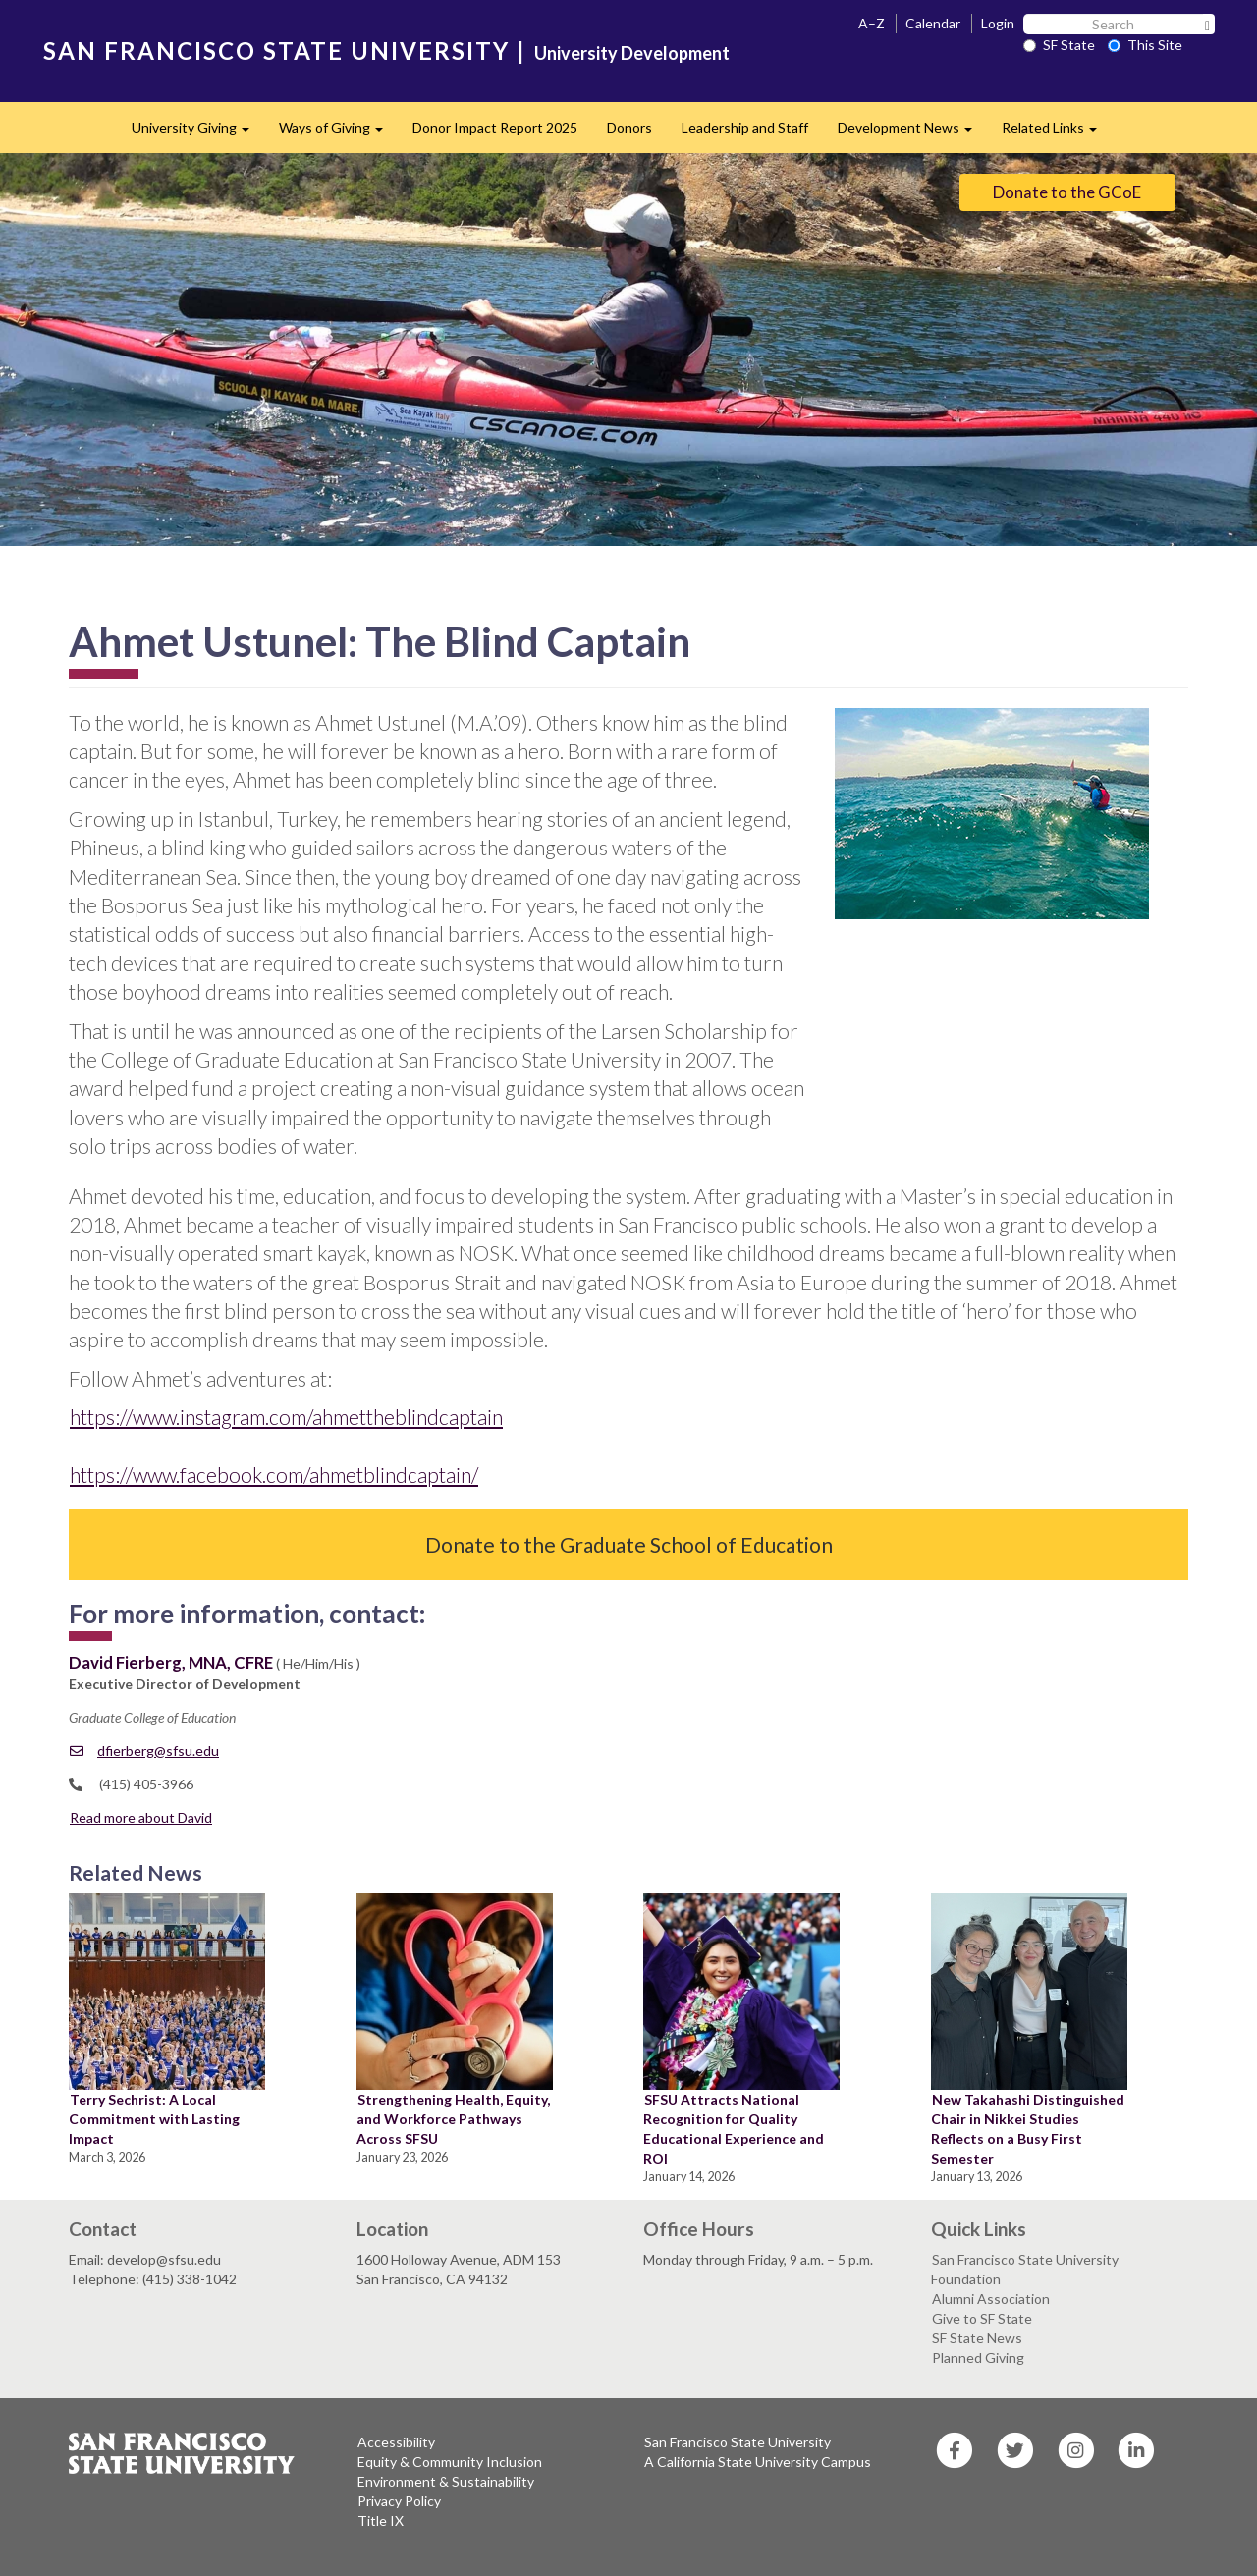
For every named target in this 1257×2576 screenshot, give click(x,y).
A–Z (871, 23)
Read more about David (141, 1817)
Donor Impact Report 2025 (494, 127)
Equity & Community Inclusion (449, 2461)
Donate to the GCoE (1067, 192)
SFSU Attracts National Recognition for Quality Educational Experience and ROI (733, 2128)
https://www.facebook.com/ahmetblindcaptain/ (274, 1474)
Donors (629, 127)
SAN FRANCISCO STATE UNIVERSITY (276, 50)
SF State (1059, 44)
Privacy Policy (399, 2501)
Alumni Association (991, 2298)
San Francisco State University (737, 2442)
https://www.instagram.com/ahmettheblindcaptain (286, 1416)
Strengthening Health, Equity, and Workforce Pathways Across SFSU (453, 2119)
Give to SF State (982, 2318)
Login (997, 23)
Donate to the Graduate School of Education (629, 1544)
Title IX (380, 2520)
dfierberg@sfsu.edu (144, 1750)
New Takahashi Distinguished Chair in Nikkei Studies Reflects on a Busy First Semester (1027, 2128)
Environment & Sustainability (445, 2481)
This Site (1145, 44)
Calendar (932, 23)
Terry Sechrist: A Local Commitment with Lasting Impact (154, 2119)
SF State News (977, 2337)
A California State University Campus (757, 2461)
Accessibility (396, 2442)
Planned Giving (978, 2357)
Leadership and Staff (745, 127)
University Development (632, 53)
